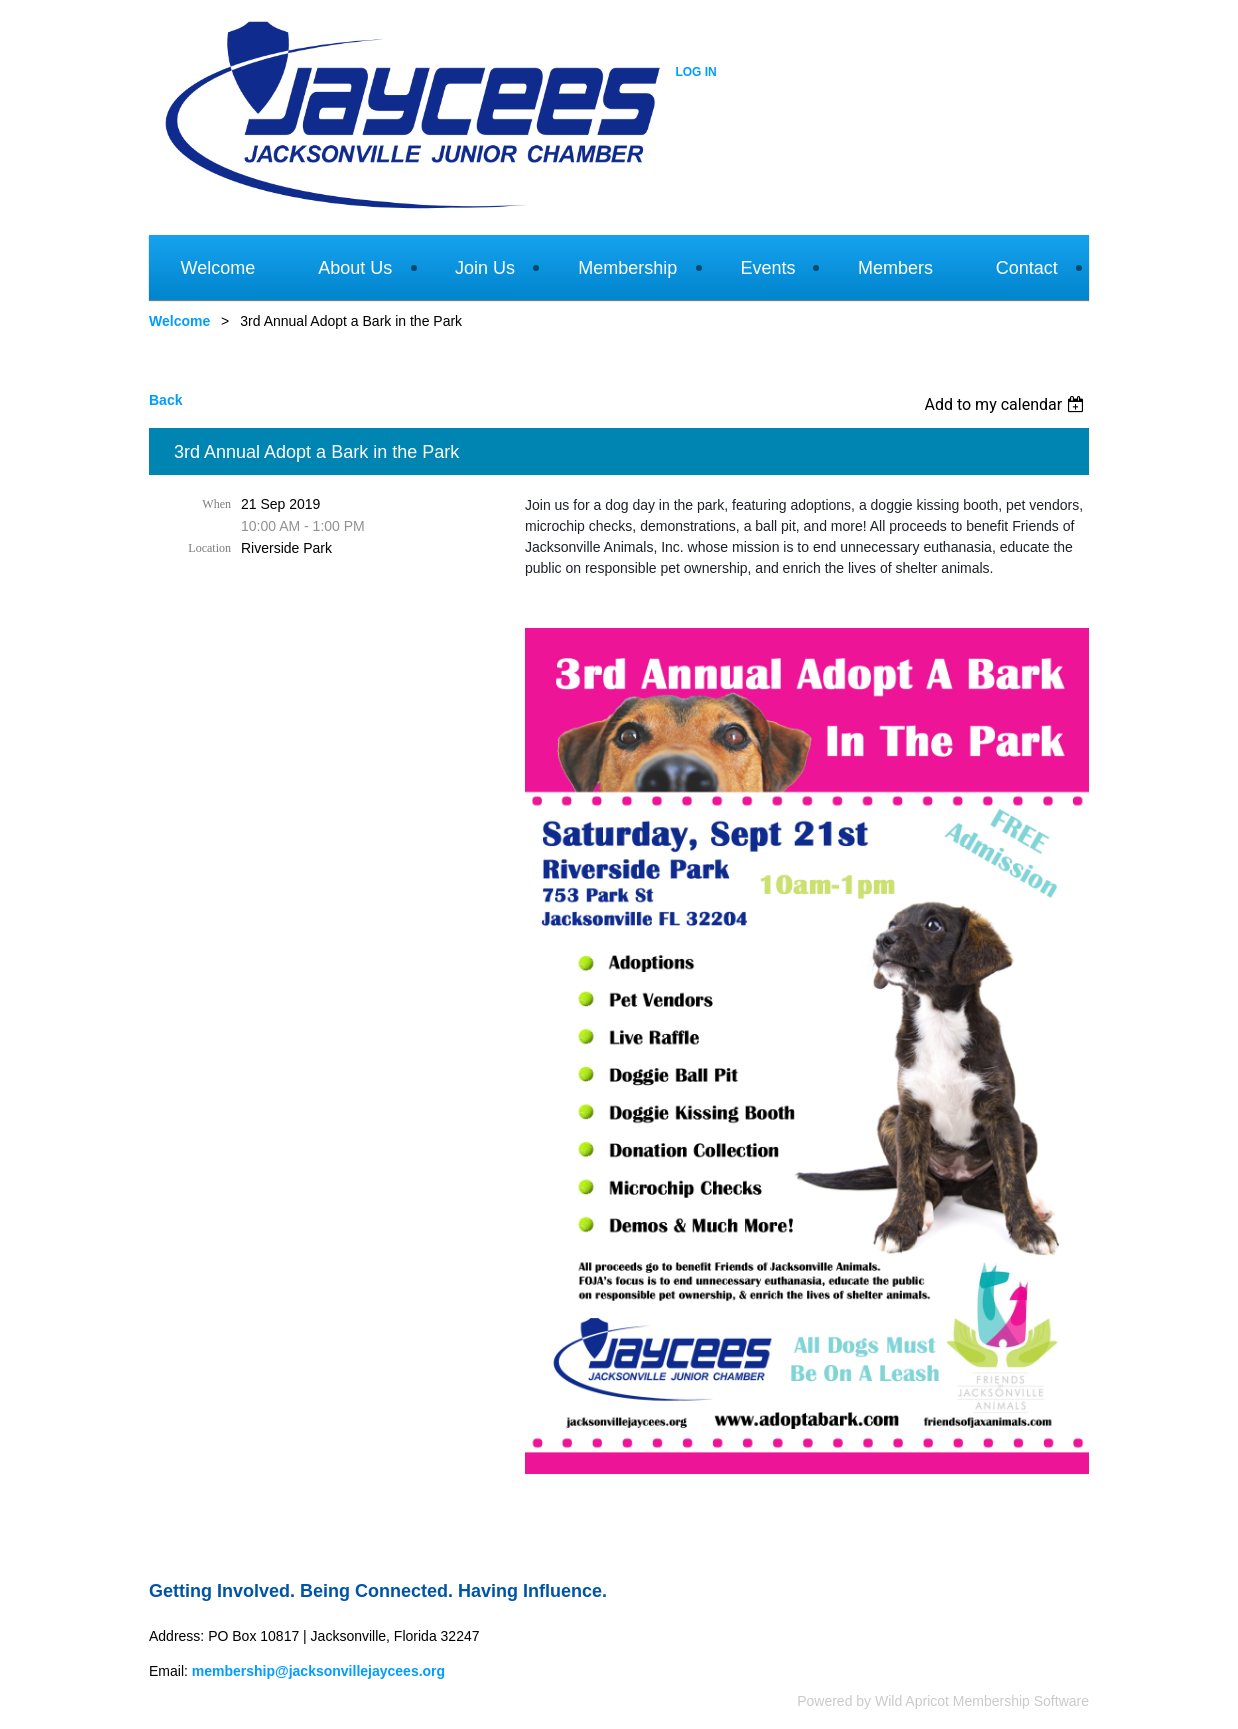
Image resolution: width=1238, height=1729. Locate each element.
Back (165, 400)
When (216, 504)
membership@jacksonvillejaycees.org (318, 1671)
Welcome (179, 321)
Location (209, 548)
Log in (695, 72)
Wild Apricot (912, 1701)
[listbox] (1006, 404)
